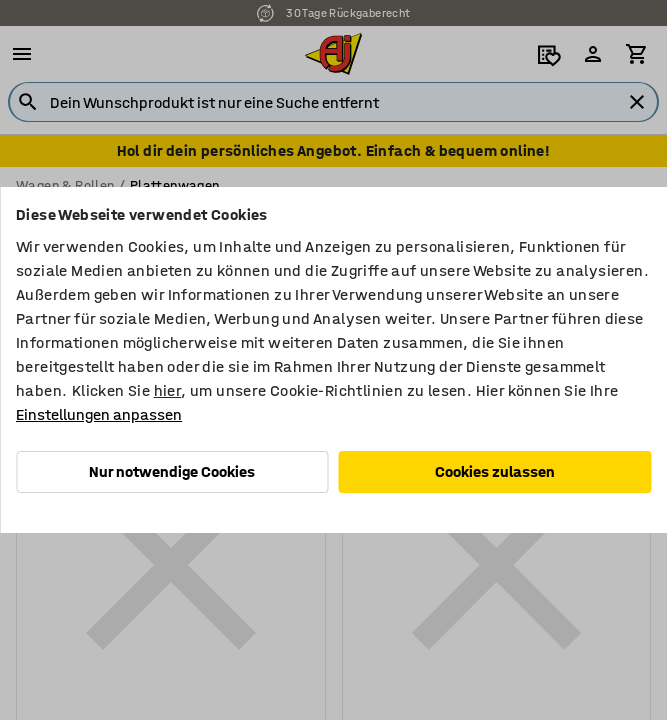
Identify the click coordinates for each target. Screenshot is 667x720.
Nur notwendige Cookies (172, 471)
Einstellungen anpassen (99, 414)
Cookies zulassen (495, 471)
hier (168, 390)
